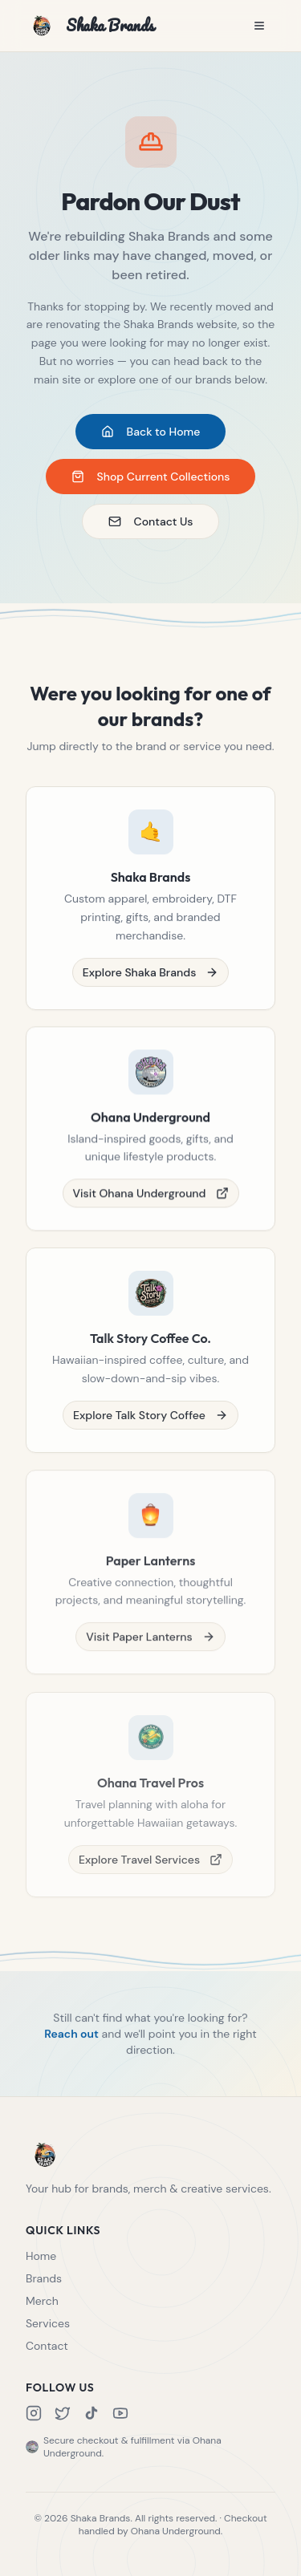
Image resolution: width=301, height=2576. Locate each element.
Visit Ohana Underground (151, 1198)
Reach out (71, 2036)
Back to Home (151, 432)
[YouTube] (120, 2413)
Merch (42, 2301)
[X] (63, 2413)
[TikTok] (91, 2413)
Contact (47, 2346)
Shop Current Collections (150, 477)
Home (41, 2256)
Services (48, 2323)
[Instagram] (34, 2413)
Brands (44, 2278)
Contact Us (150, 522)
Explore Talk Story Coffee (150, 1422)
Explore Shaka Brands (151, 975)
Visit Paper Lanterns (150, 1646)
